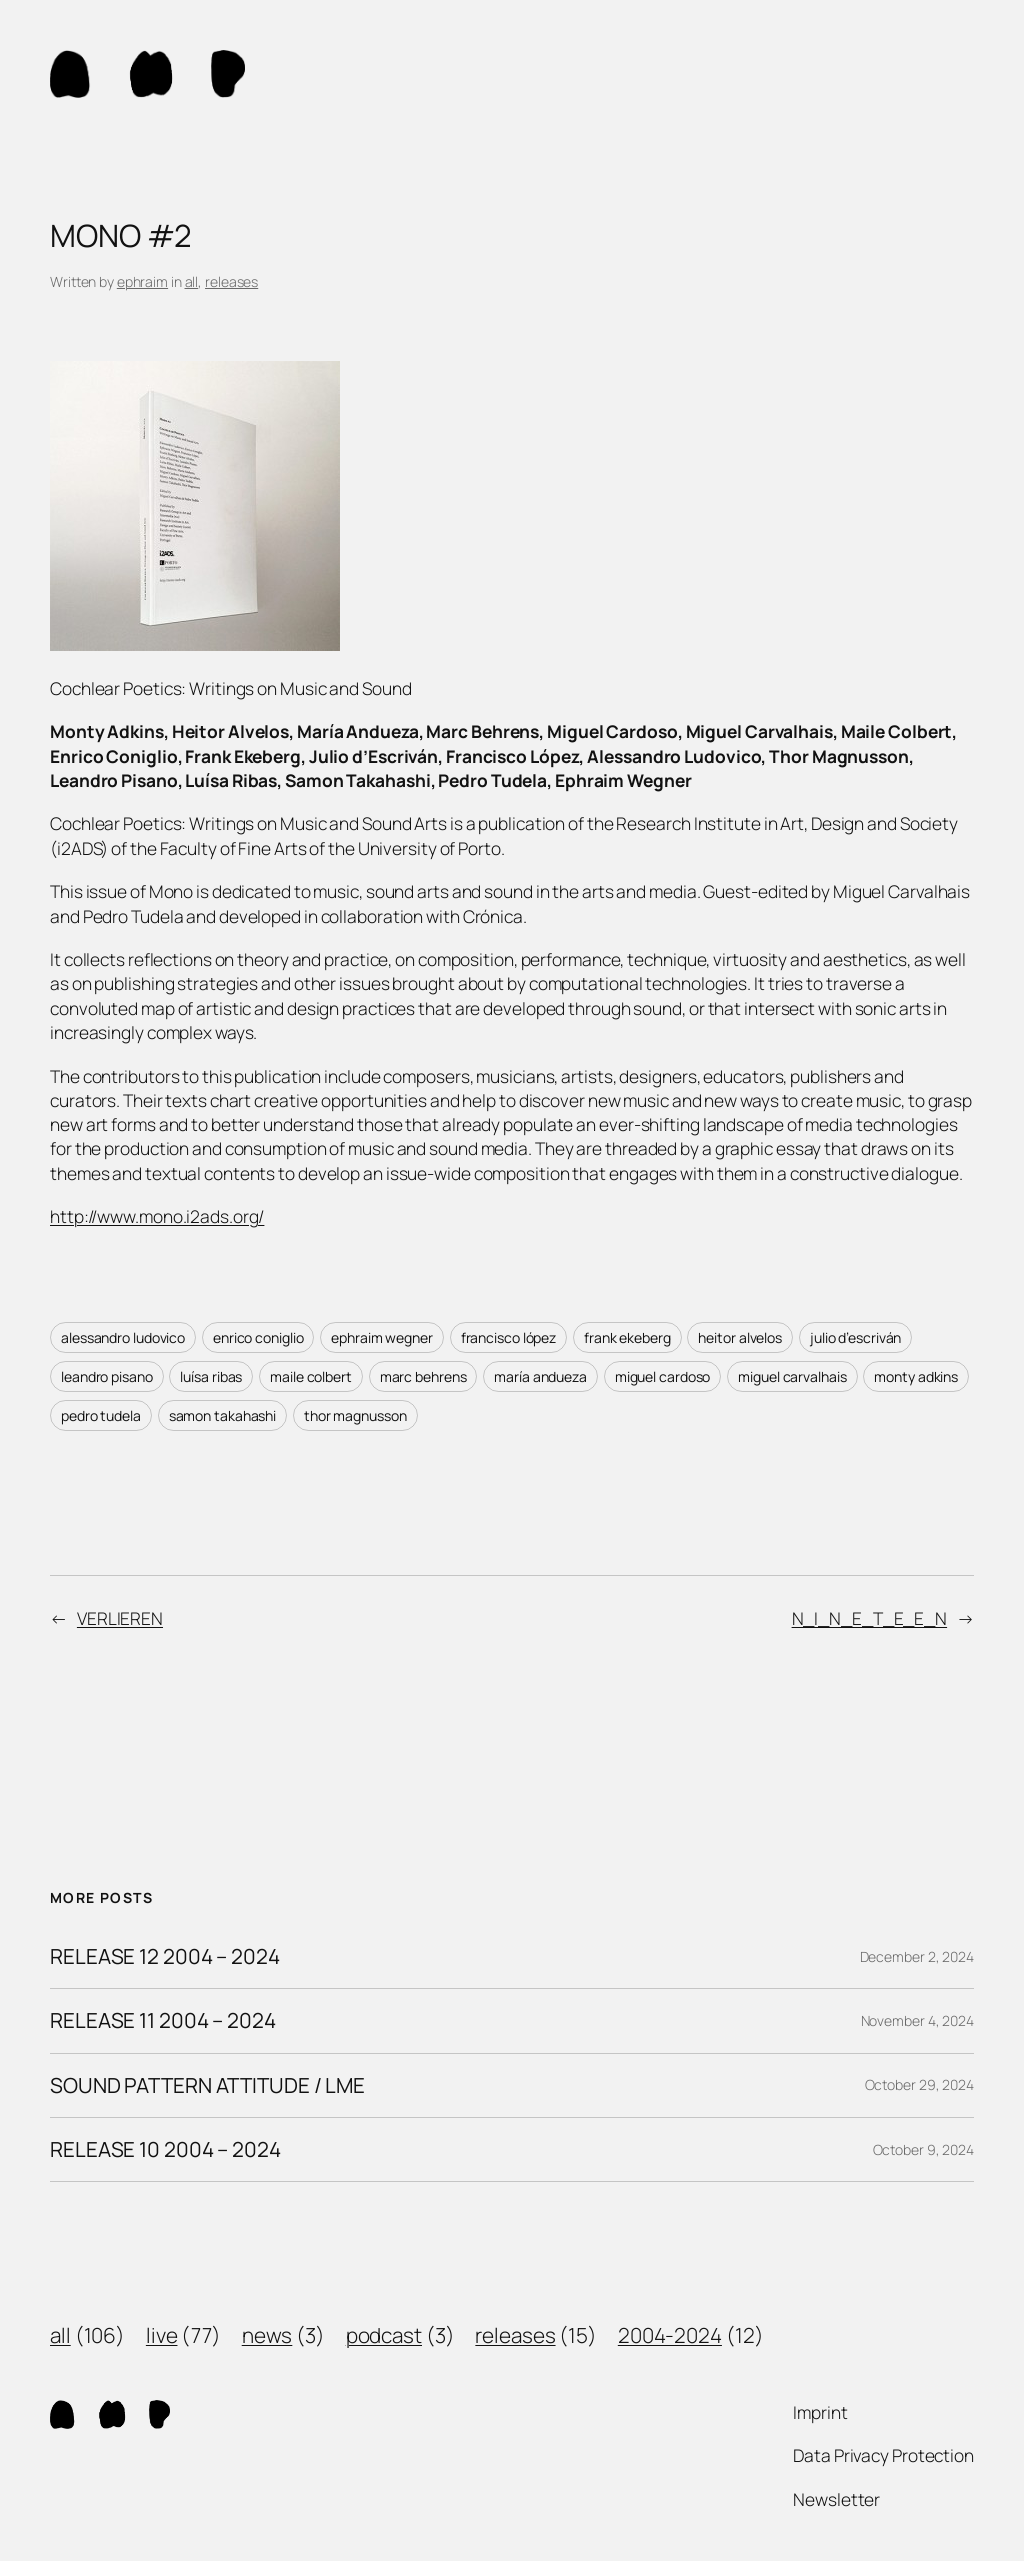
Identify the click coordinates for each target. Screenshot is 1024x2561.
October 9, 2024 (924, 2149)
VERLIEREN (120, 1618)
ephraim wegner (382, 1337)
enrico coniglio (258, 1337)
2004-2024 (670, 2335)
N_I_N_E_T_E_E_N (870, 1618)
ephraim (142, 281)
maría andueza (540, 1376)
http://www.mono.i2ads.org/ (157, 1216)
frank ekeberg (627, 1337)
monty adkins (916, 1376)
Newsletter (836, 2499)
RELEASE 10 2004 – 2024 (165, 2149)
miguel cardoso (663, 1376)
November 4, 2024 (917, 2020)
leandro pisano (107, 1376)
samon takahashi (223, 1415)
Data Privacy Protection (883, 2455)
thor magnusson (355, 1415)
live (162, 2335)
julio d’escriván (855, 1337)
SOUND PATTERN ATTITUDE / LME (207, 2085)
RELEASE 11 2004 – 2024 (163, 2020)
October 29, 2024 (919, 2084)
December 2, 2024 (917, 1956)
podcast (384, 2335)
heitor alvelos (740, 1337)
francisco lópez (509, 1337)
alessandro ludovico (123, 1337)
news (267, 2335)
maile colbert (311, 1376)
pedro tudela (101, 1415)
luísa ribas (211, 1376)
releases (231, 281)
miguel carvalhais (792, 1376)
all (192, 281)
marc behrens (423, 1376)
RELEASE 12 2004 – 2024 (165, 1956)
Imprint (820, 2412)
